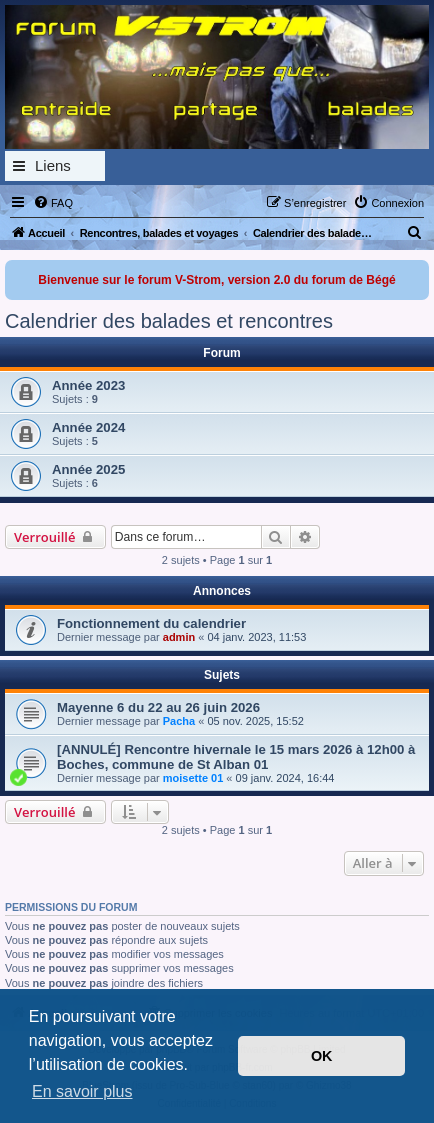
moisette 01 (193, 778)
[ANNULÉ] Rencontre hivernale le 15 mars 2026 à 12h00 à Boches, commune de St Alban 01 (236, 757)
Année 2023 (88, 385)
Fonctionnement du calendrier (151, 623)
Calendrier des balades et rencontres (169, 321)
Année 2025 (88, 469)
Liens (53, 165)
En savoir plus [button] (82, 1091)
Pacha (179, 721)
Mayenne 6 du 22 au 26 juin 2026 (158, 707)
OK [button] (322, 1056)
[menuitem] (53, 203)
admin (179, 637)
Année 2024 (88, 427)
